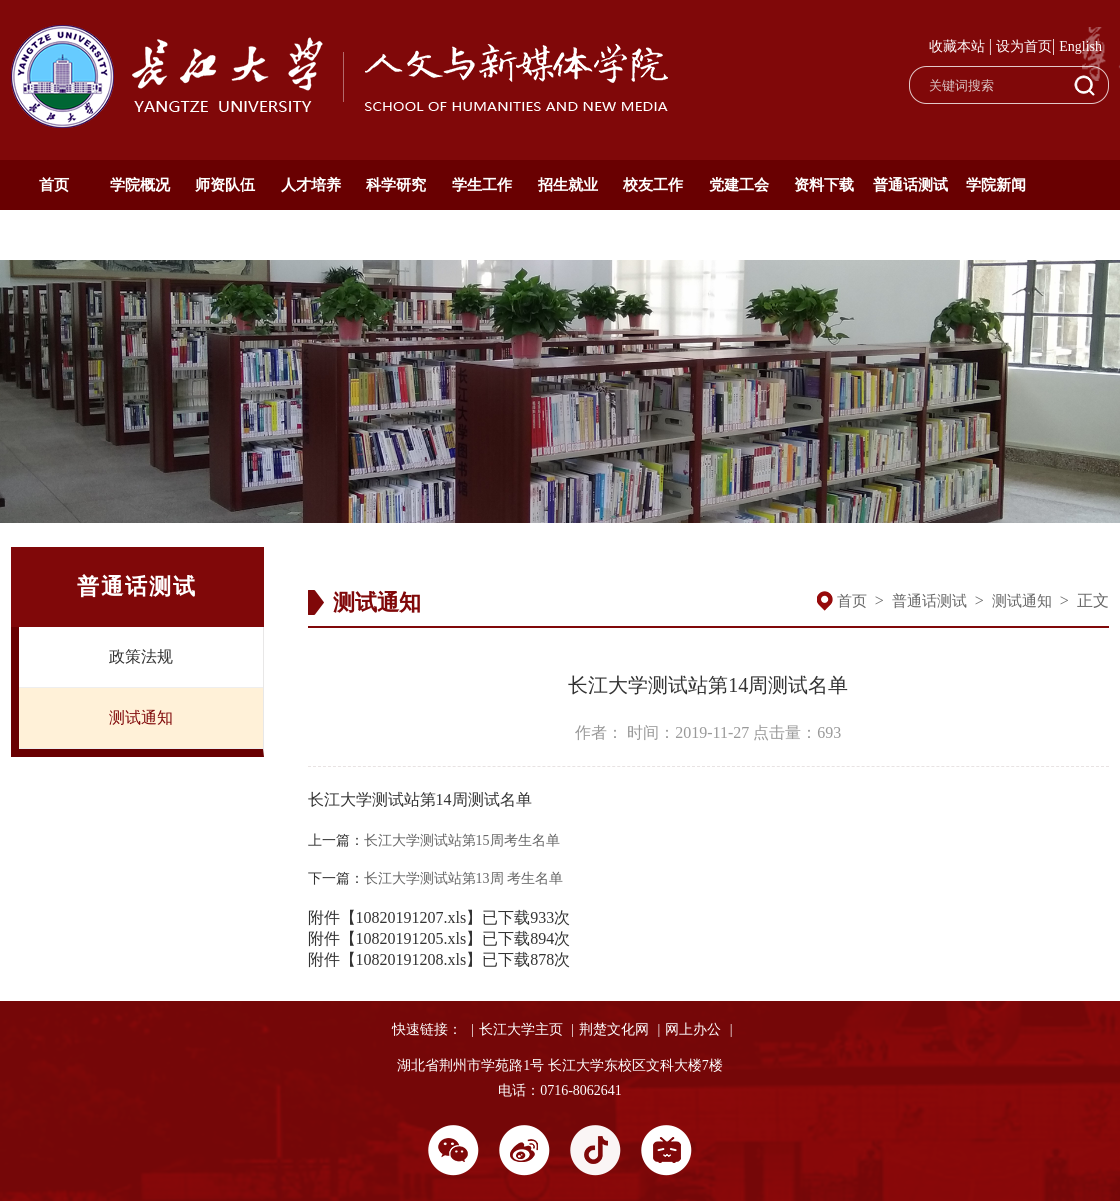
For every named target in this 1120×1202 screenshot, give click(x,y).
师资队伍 (225, 185)
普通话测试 (910, 185)
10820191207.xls (411, 917)
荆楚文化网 (614, 1029)
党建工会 (739, 185)
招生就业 (568, 185)
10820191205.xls (411, 938)
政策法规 (141, 656)
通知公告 (54, 235)
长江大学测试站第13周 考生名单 (464, 878)
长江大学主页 (521, 1029)
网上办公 (693, 1029)
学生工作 (482, 185)
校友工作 (653, 185)
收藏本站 (957, 46)
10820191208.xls (411, 959)
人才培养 (311, 185)
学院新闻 (996, 185)
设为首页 (1024, 46)
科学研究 (396, 185)
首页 (54, 185)
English (1080, 46)
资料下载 (824, 185)
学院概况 (140, 185)
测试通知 (141, 717)
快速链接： (427, 1029)
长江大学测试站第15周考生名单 (462, 840)
